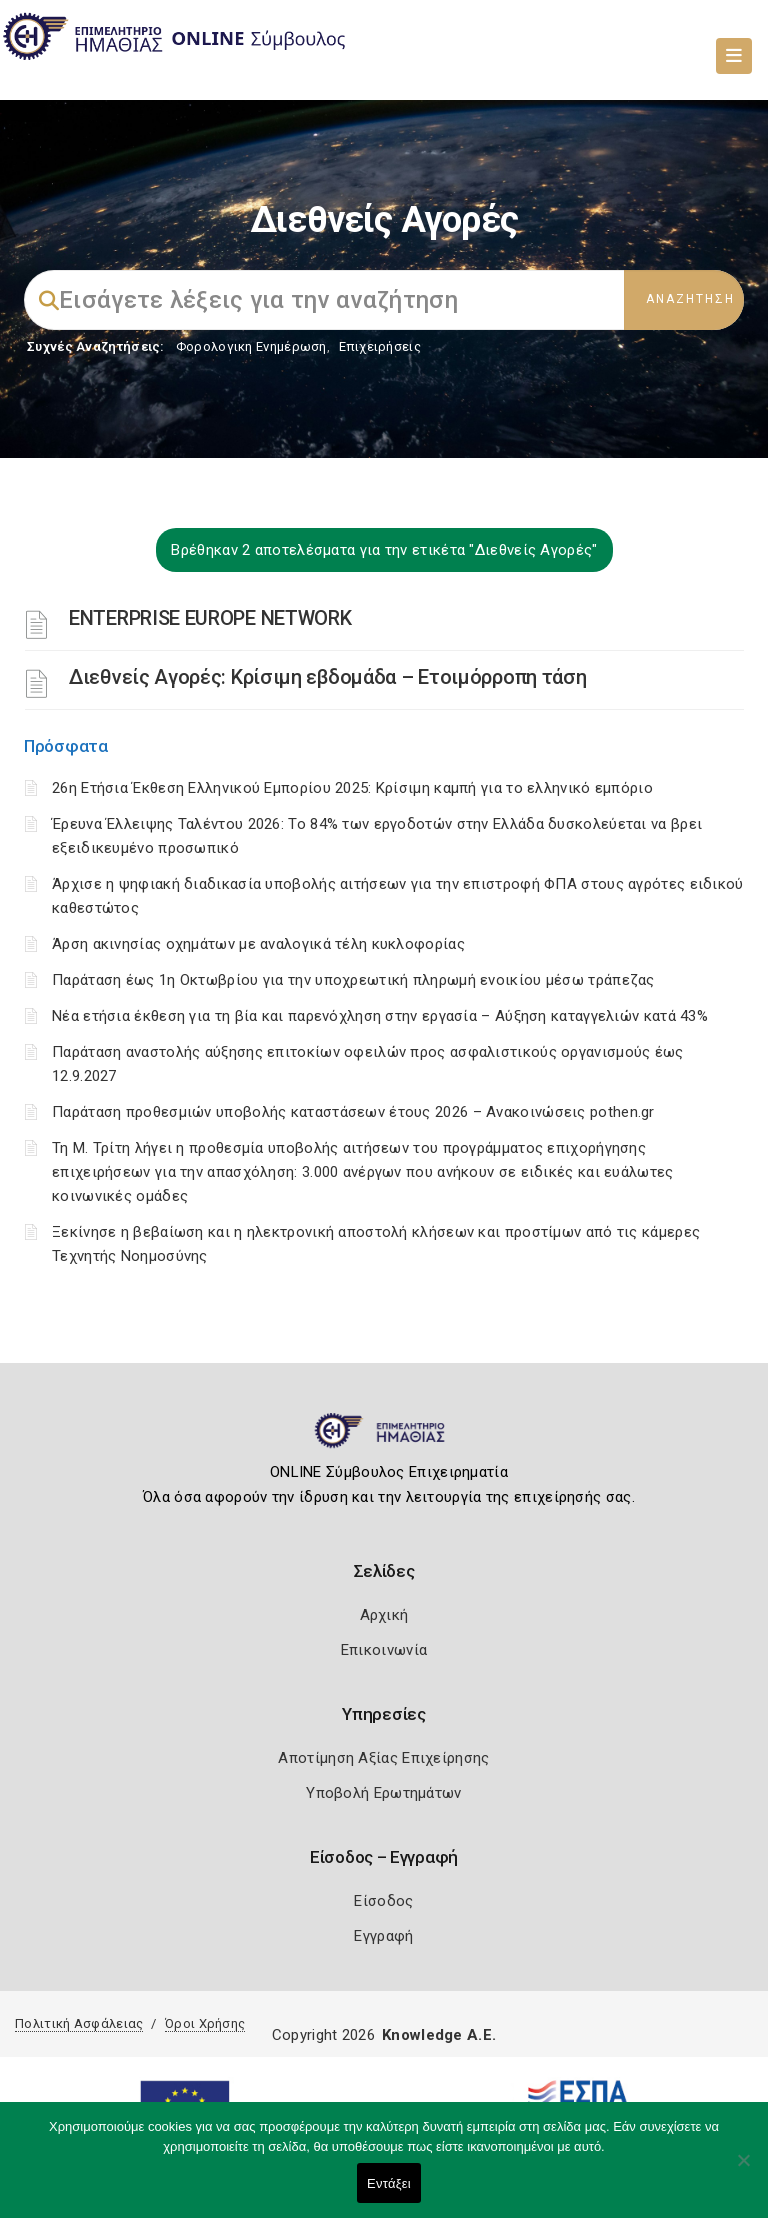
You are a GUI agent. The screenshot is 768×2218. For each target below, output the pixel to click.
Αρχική (384, 1615)
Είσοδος (383, 1901)
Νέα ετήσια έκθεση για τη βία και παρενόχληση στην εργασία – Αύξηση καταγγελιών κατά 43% (380, 1016)
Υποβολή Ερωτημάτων (383, 1793)
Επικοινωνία (384, 1650)
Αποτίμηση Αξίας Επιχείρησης (383, 1758)
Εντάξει (389, 2183)
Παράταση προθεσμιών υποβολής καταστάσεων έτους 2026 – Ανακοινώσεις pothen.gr (353, 1112)
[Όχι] (743, 2170)
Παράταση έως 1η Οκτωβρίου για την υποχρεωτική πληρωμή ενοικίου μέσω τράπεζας (353, 980)
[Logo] (384, 1439)
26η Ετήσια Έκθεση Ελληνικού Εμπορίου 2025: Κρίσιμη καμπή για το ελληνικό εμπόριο (352, 788)
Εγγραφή (383, 1936)
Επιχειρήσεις (380, 346)
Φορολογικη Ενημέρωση (251, 346)
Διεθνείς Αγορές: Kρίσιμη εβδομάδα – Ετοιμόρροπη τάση (327, 677)
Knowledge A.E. (439, 2035)
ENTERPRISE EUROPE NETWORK (210, 618)
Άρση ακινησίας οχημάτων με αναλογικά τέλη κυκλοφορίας (258, 944)
